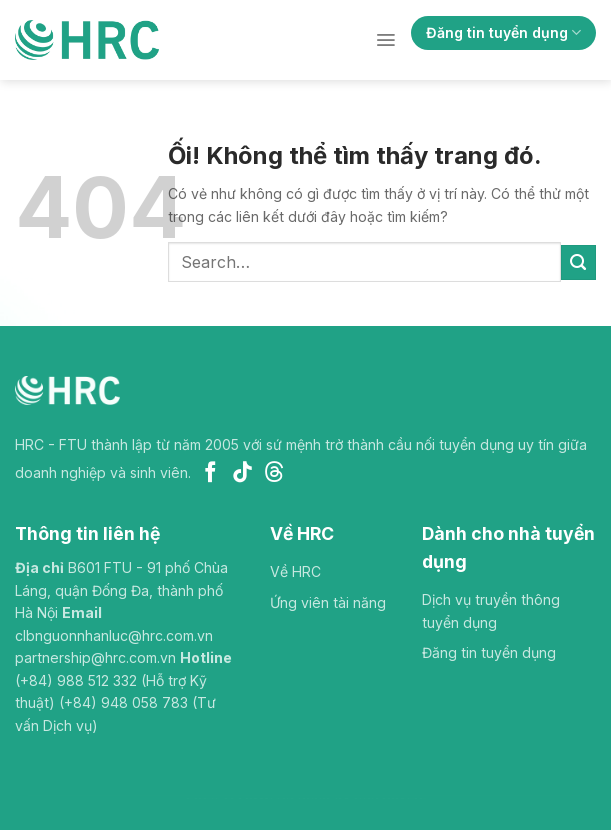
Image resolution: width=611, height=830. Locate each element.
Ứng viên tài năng (328, 602)
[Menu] (385, 40)
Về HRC (295, 571)
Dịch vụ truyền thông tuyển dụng (491, 611)
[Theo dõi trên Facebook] (210, 473)
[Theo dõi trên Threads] (274, 473)
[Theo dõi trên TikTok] (242, 473)
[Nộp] (578, 262)
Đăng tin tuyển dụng (503, 32)
